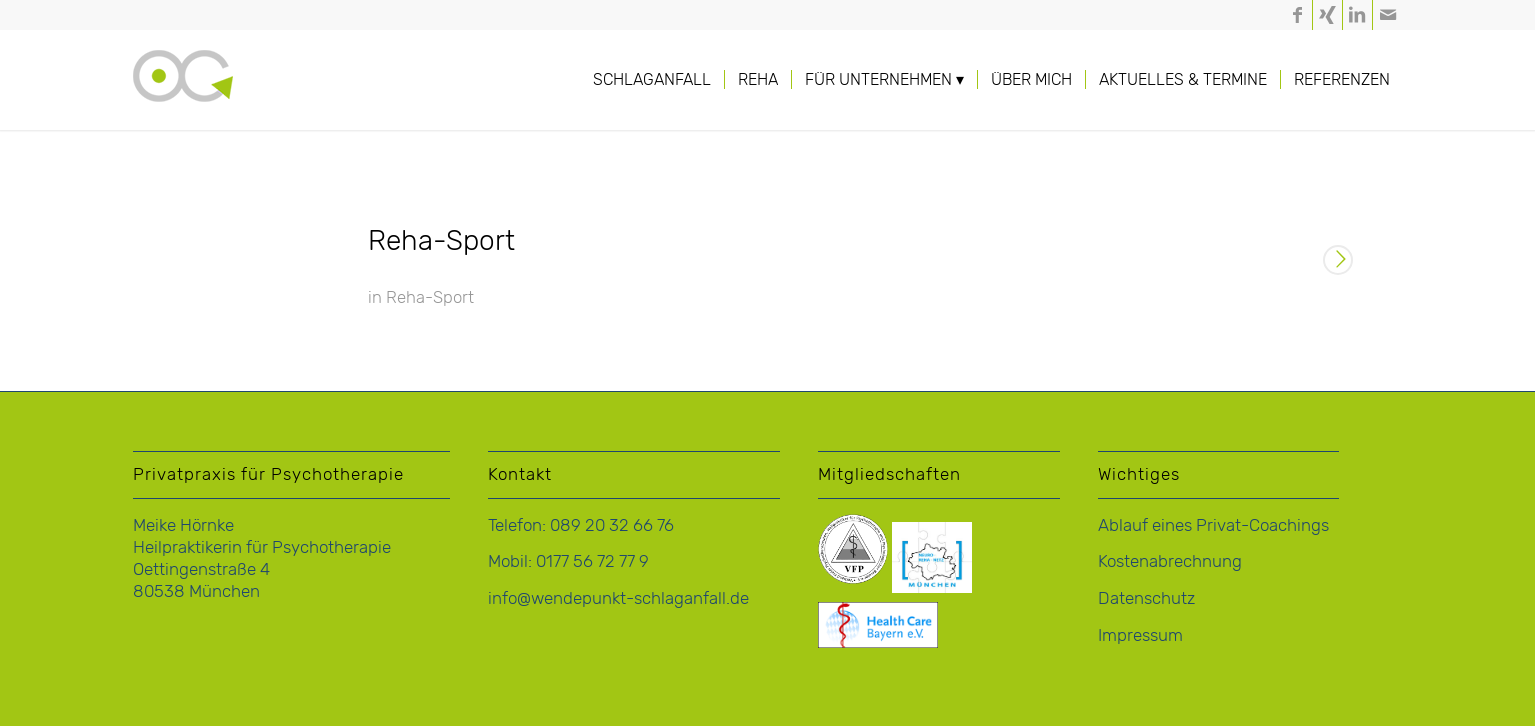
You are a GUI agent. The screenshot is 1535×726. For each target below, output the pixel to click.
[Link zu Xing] (1327, 15)
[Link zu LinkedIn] (1357, 15)
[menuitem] (652, 80)
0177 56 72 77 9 (592, 561)
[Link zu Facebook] (1297, 15)
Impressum (1140, 635)
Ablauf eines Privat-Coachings (1213, 525)
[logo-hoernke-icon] (183, 100)
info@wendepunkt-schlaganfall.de (618, 598)
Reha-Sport (441, 240)
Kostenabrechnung (1170, 561)
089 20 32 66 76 (612, 525)
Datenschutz (1146, 598)
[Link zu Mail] (1388, 15)
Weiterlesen (1338, 262)
